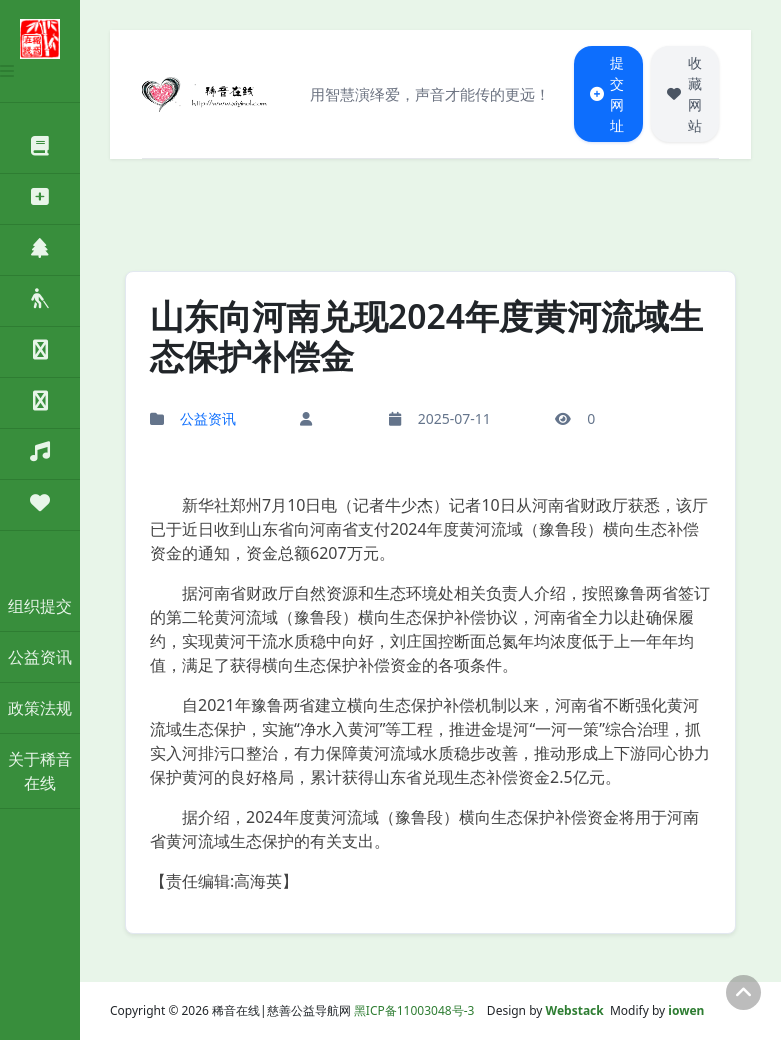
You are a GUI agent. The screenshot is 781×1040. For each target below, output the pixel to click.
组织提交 (40, 606)
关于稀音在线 (40, 771)
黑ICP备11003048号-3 (414, 1010)
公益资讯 (40, 657)
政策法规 (40, 708)
